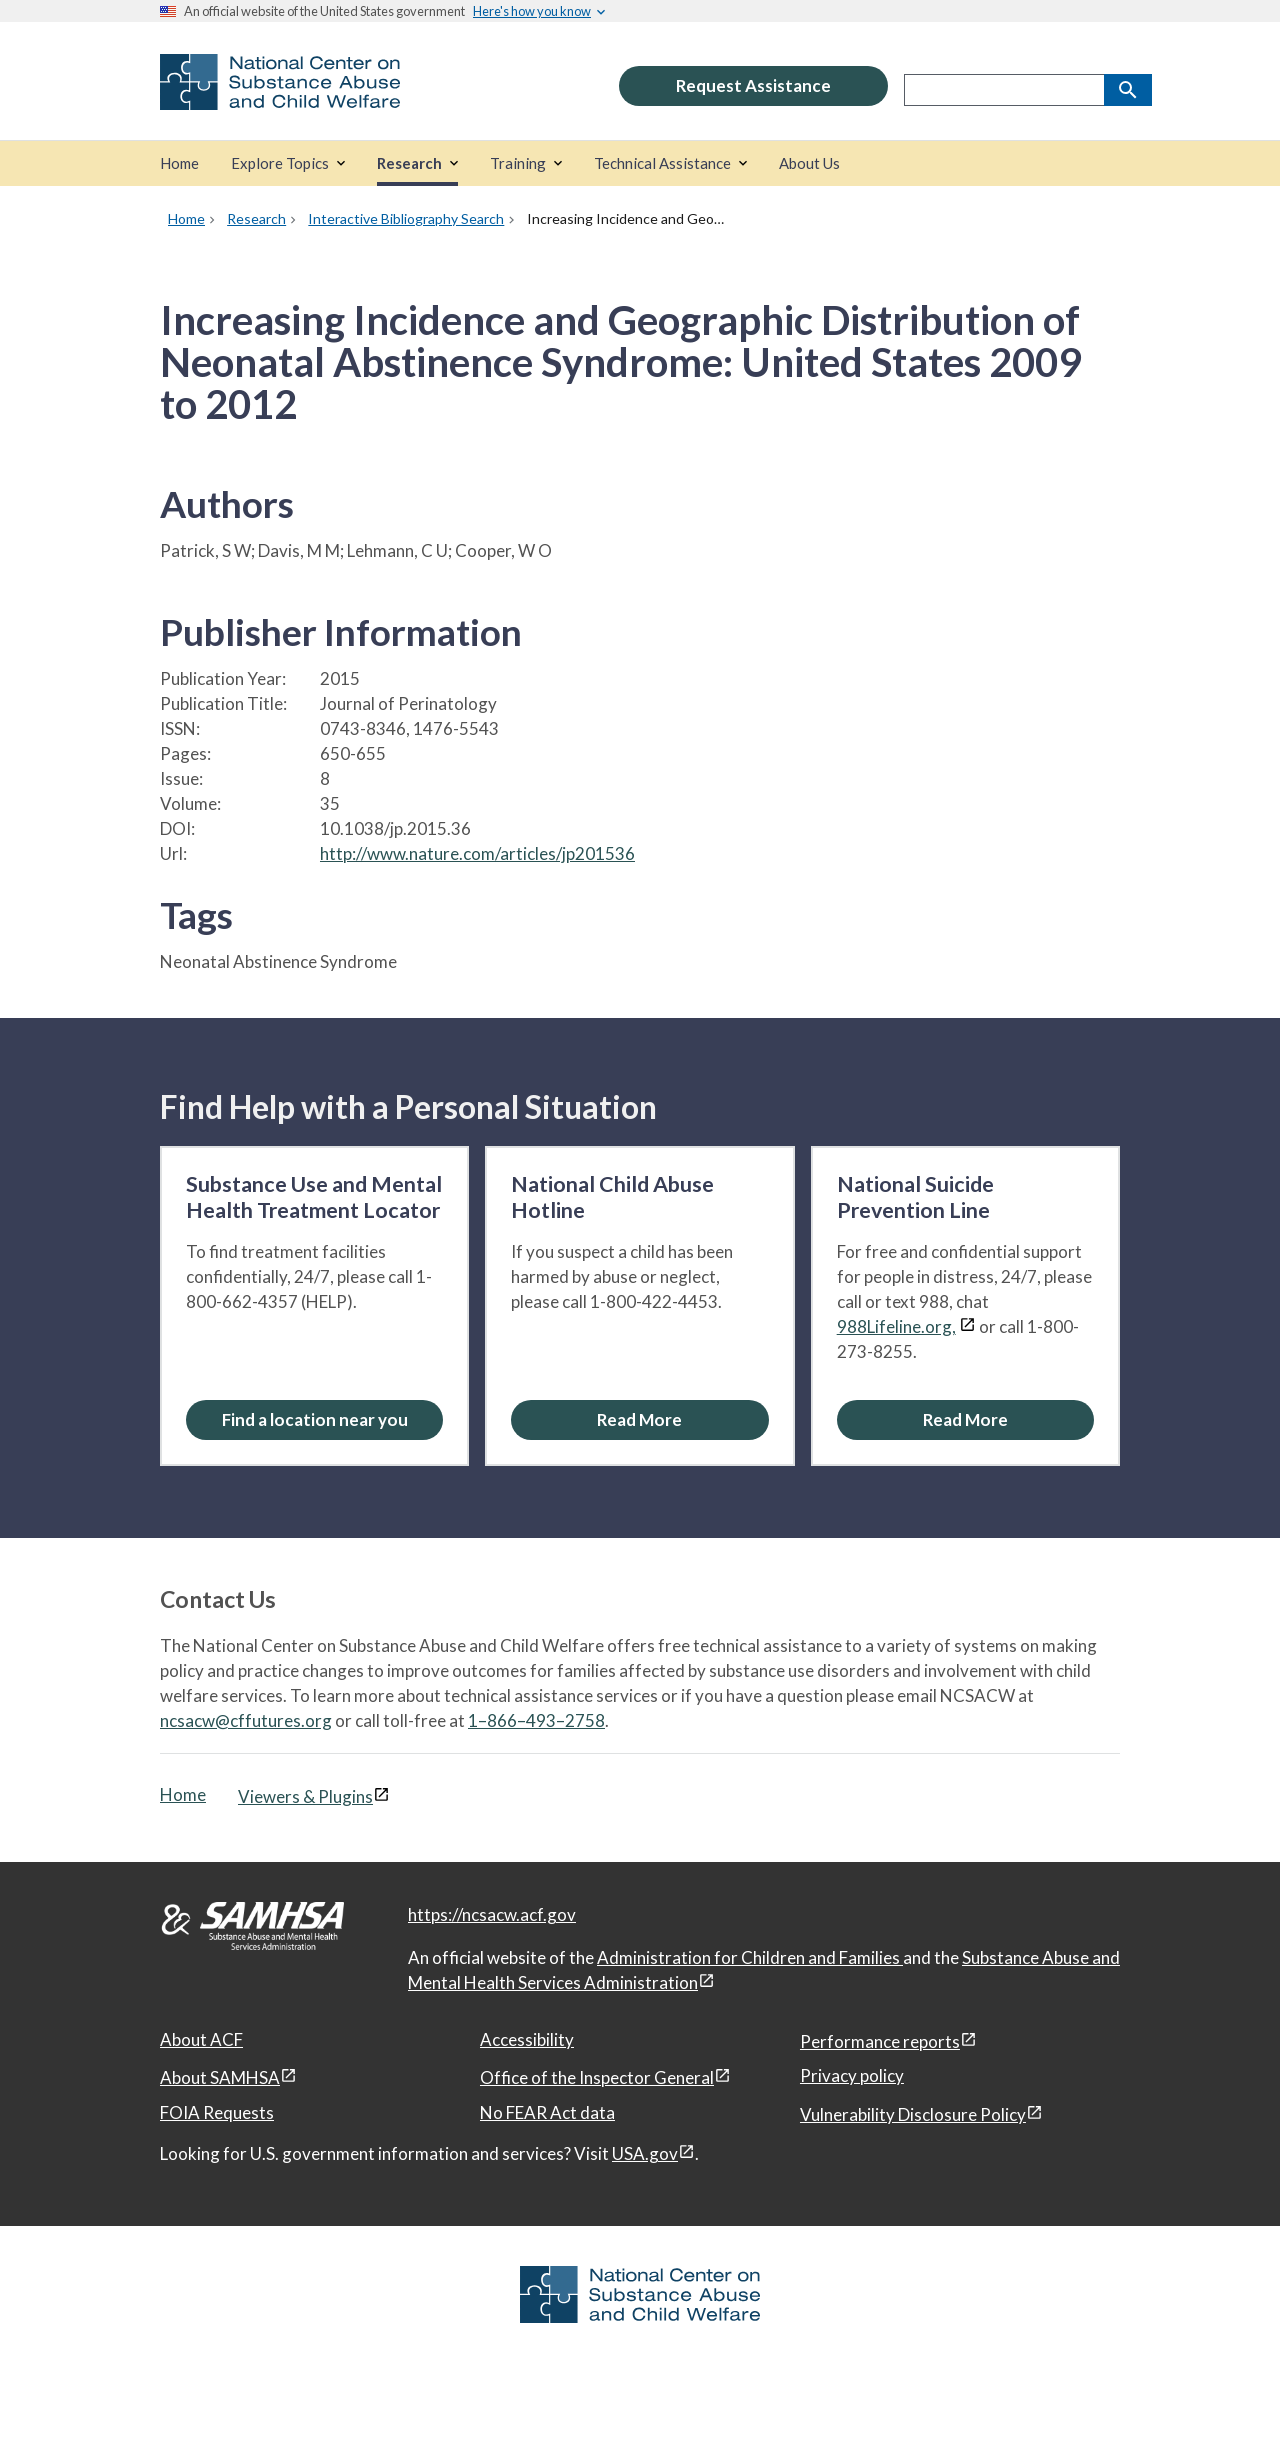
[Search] (1128, 90)
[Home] (179, 163)
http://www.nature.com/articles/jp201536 (477, 853)
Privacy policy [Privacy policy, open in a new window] (852, 2075)
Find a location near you (315, 1419)
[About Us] (809, 163)
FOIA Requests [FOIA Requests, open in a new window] (217, 2112)
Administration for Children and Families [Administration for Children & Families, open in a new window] (750, 1957)
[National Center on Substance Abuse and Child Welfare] (280, 96)
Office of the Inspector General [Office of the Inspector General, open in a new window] (597, 2077)
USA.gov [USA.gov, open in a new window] (645, 2153)
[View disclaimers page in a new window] (967, 1326)
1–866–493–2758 (536, 1720)
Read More (639, 1419)
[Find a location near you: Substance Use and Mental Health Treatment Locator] (314, 1419)
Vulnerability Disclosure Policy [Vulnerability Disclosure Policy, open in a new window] (913, 2114)
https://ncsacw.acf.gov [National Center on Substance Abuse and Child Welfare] (492, 1914)
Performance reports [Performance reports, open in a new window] (880, 2041)
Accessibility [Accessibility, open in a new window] (527, 2039)
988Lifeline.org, (896, 1326)
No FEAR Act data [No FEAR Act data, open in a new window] (547, 2112)
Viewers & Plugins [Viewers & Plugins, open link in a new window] (305, 1796)
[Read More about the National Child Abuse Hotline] (639, 1419)
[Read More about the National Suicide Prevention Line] (965, 1419)
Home (183, 1794)
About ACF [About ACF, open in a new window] (201, 2039)
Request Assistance (753, 85)
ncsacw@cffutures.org (246, 1720)
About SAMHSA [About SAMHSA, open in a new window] (220, 2077)
